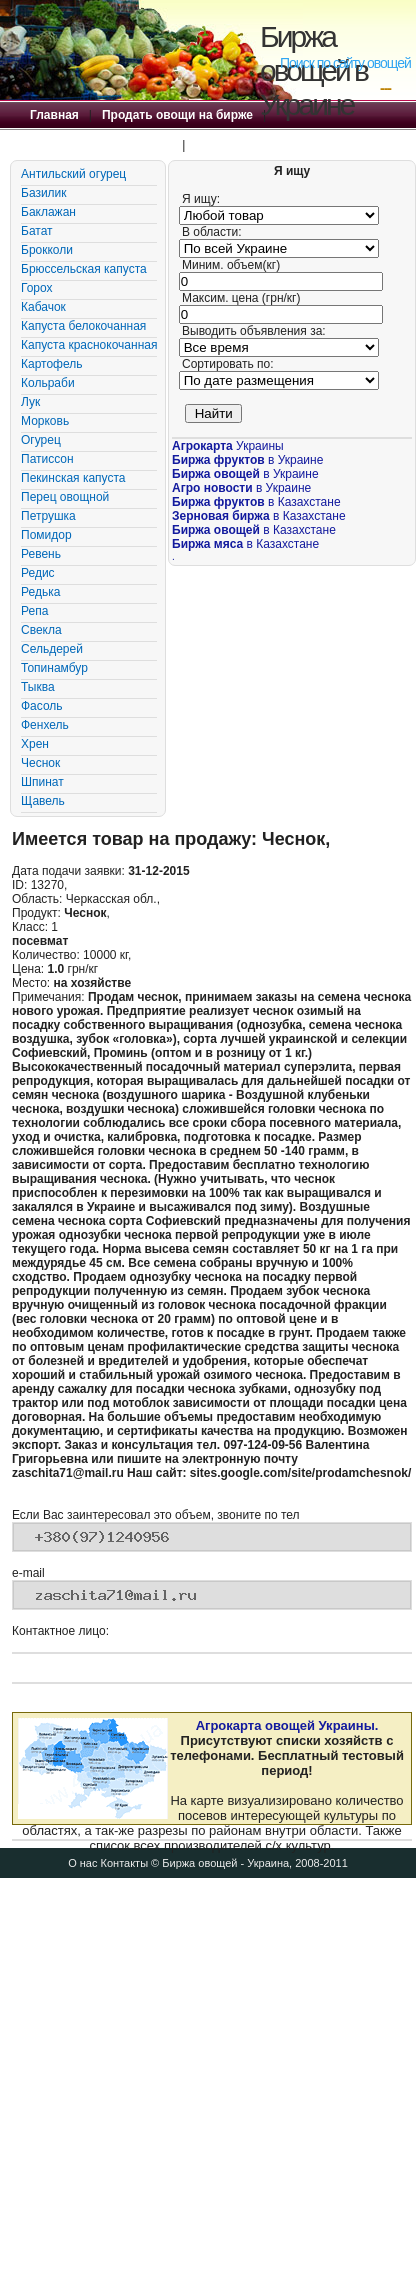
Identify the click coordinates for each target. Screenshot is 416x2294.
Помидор (46, 535)
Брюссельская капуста (84, 269)
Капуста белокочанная (83, 326)
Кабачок (43, 307)
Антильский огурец (73, 174)
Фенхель (45, 725)
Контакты (125, 1863)
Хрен (35, 744)
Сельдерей (52, 649)
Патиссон (47, 459)
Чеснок (40, 763)
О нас (82, 1863)
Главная (54, 115)
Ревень (41, 554)
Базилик (44, 193)
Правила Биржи (242, 145)
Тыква (38, 687)
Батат (37, 231)
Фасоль (42, 706)
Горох (37, 288)
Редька (40, 592)
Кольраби (48, 383)
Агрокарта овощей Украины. (287, 1725)
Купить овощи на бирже (101, 145)
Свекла (41, 630)
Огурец (41, 440)
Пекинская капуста (73, 478)
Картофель (52, 364)
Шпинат (42, 782)
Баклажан (48, 212)
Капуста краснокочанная (89, 345)
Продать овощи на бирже (177, 115)
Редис (38, 573)
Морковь (45, 421)
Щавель (43, 801)
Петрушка (48, 516)
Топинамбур (54, 668)
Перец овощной (65, 497)
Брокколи (47, 250)
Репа (34, 611)
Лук (30, 402)
